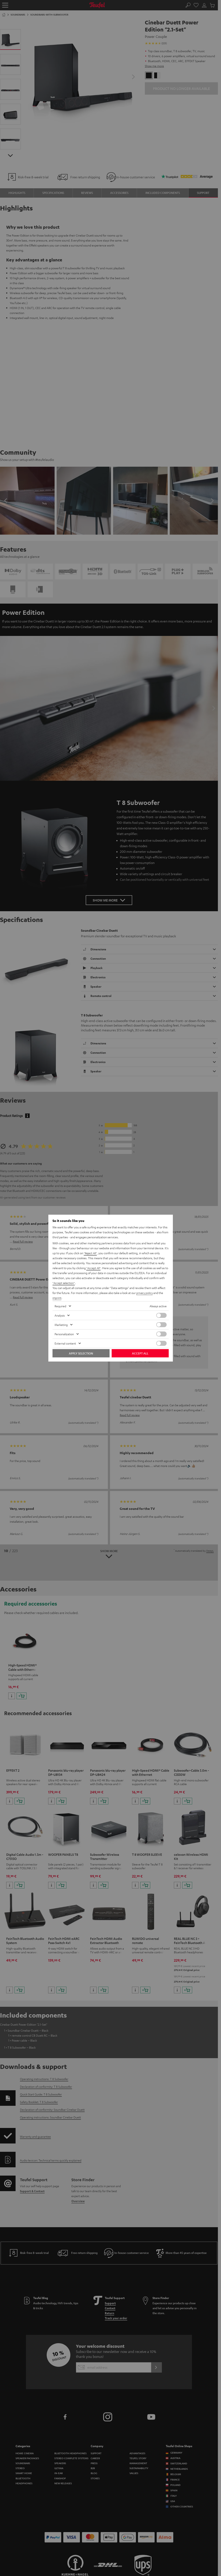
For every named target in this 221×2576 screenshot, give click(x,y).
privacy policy (145, 1293)
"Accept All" (93, 1268)
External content (65, 1343)
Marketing (61, 1325)
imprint (57, 1298)
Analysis (60, 1315)
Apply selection (81, 1353)
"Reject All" (91, 1253)
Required (60, 1306)
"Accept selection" (64, 1283)
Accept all (140, 1353)
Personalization (64, 1334)
